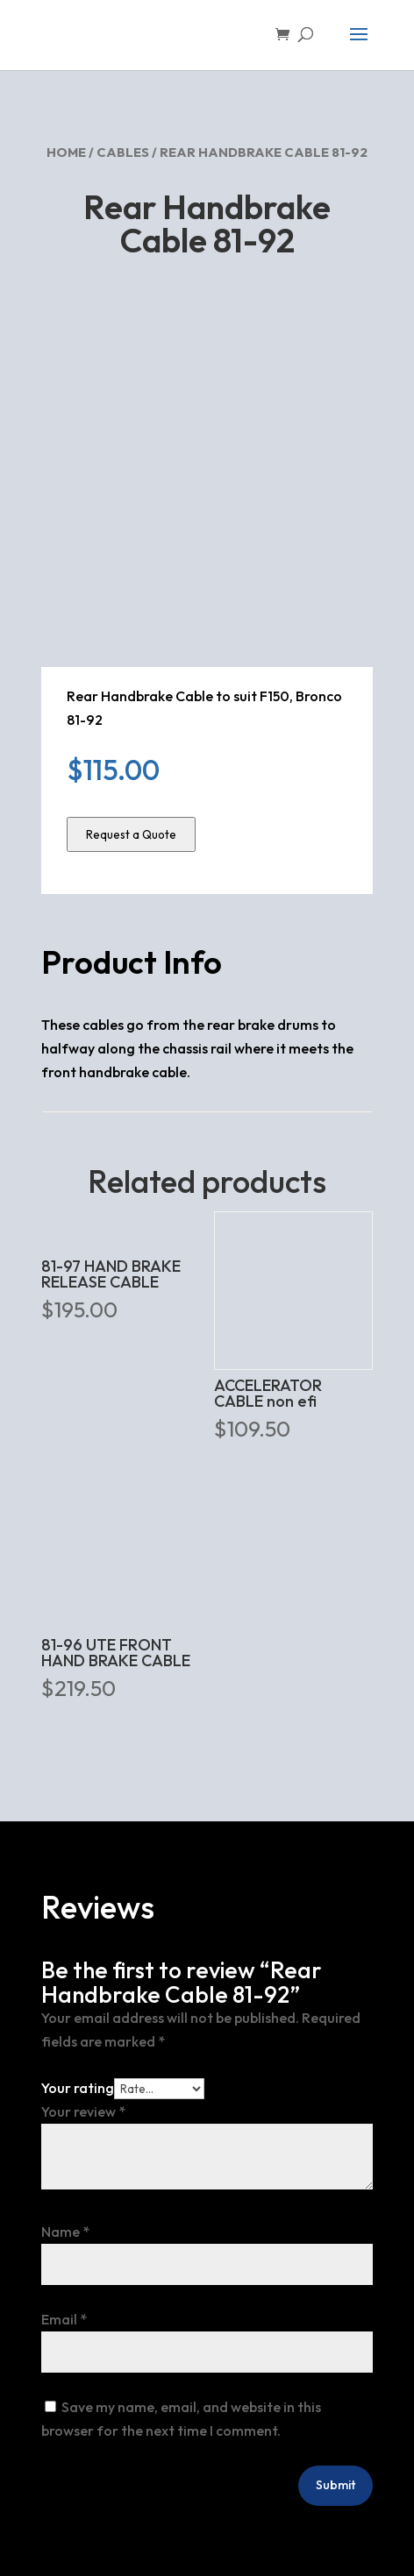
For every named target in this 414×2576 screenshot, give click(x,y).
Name (65, 2231)
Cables (122, 152)
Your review (83, 2111)
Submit (335, 2485)
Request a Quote (131, 834)
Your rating (77, 2088)
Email (64, 2319)
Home (66, 152)
